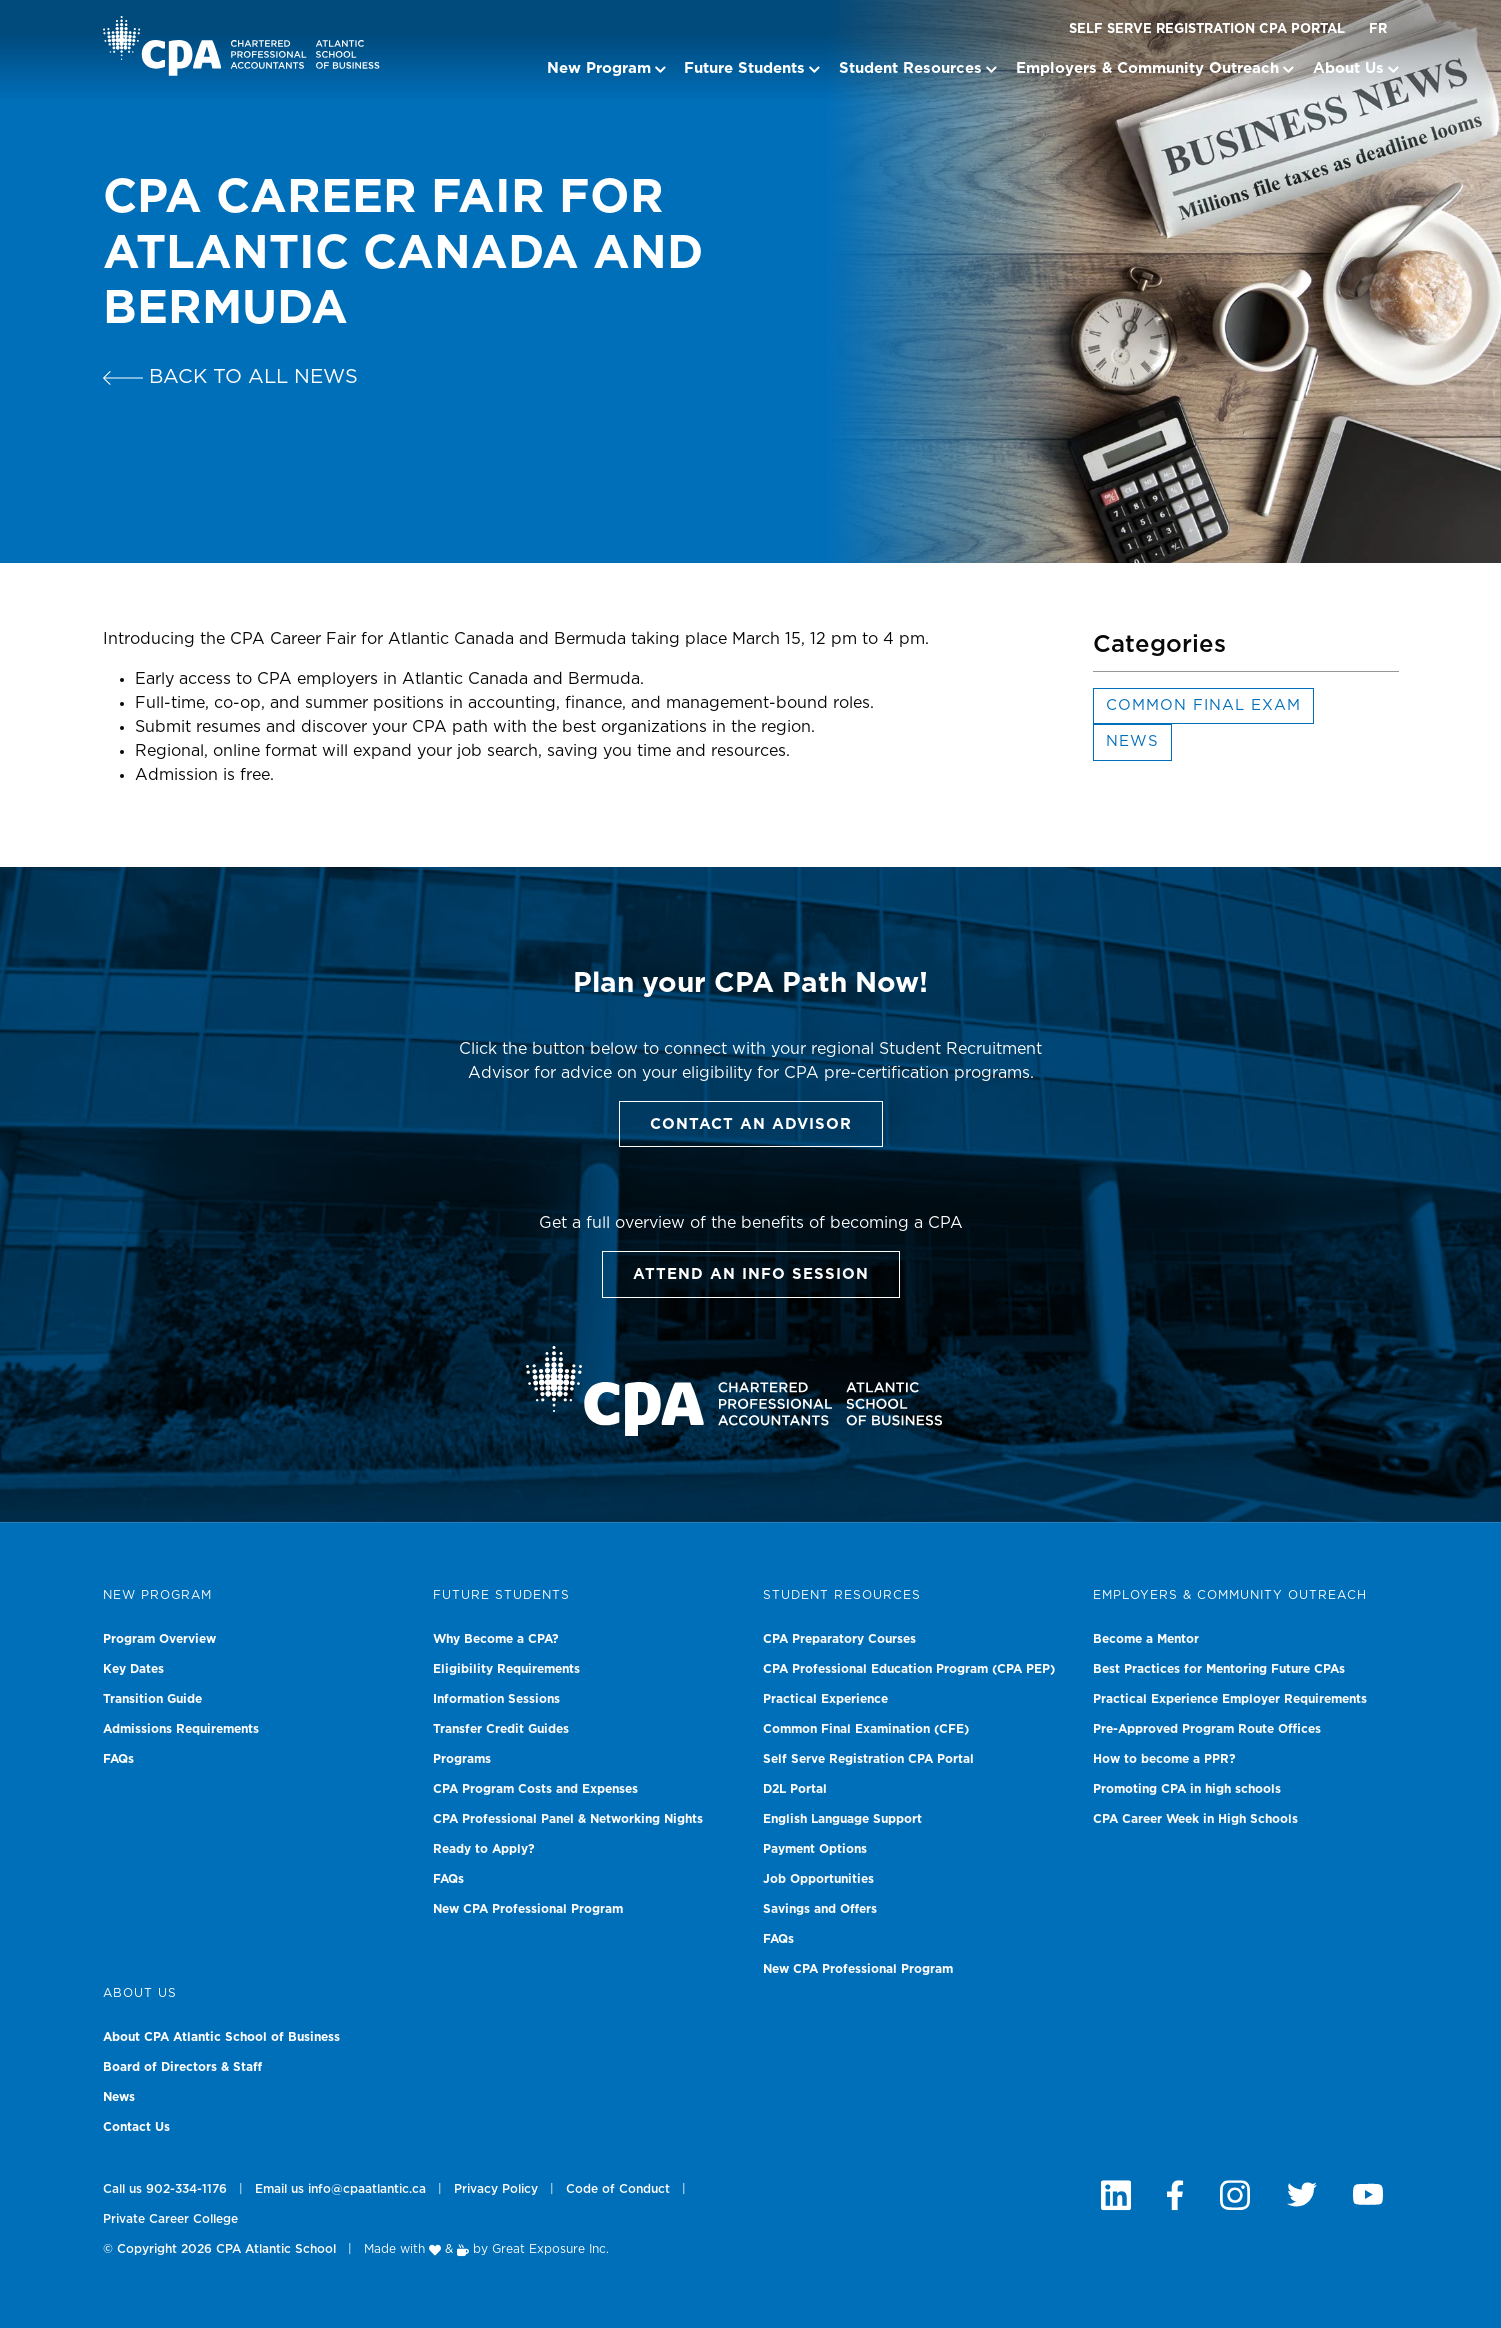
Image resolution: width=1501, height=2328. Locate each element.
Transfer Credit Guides (501, 1729)
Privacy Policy (496, 2189)
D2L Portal (795, 1789)
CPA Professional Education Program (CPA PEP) (909, 1669)
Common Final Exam (1203, 705)
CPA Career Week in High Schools (1195, 1819)
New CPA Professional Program (528, 1909)
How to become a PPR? (1164, 1759)
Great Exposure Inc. (550, 2249)
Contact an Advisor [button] (751, 1124)
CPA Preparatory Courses (839, 1639)
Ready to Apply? (484, 1849)
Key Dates (133, 1669)
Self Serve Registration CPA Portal (1207, 29)
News (1132, 741)
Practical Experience (825, 1699)
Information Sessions (496, 1699)
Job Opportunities (818, 1879)
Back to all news (230, 377)
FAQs (118, 1759)
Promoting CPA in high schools (1187, 1789)
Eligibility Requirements (506, 1669)
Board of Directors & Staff (182, 2067)
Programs (462, 1759)
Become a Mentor (1146, 1639)
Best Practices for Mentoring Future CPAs (1219, 1669)
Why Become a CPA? (496, 1639)
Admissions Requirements (181, 1729)
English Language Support (842, 1819)
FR (1378, 29)
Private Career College (170, 2219)
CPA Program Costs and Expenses (535, 1789)
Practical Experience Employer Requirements (1230, 1699)
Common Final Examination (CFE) (866, 1729)
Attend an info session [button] (751, 1274)
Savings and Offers (820, 1909)
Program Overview (159, 1639)
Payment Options (815, 1849)
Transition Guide (152, 1699)
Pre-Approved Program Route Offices (1207, 1729)
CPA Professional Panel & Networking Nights (568, 1819)
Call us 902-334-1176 (165, 2189)
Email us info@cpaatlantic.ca (340, 2189)
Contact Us (136, 2127)
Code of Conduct (618, 2189)
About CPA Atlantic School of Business (221, 2037)
